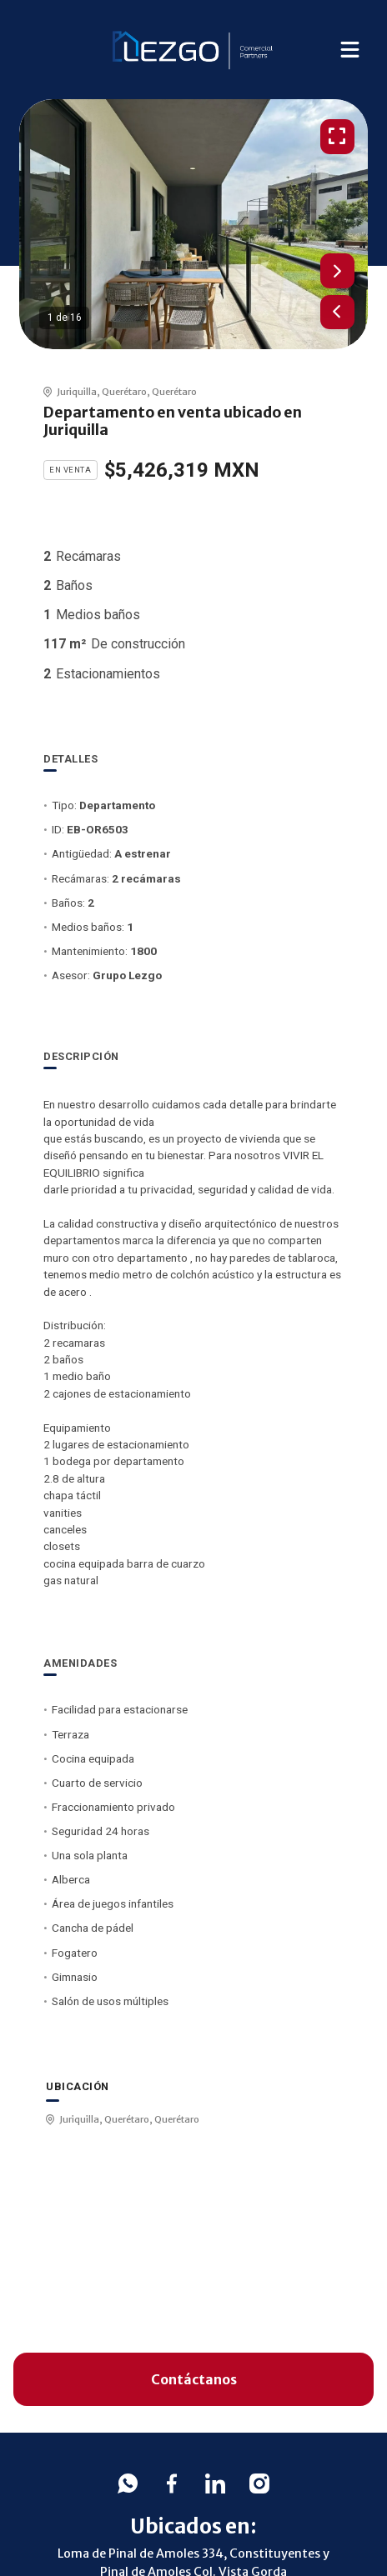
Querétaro (124, 392)
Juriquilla (77, 392)
